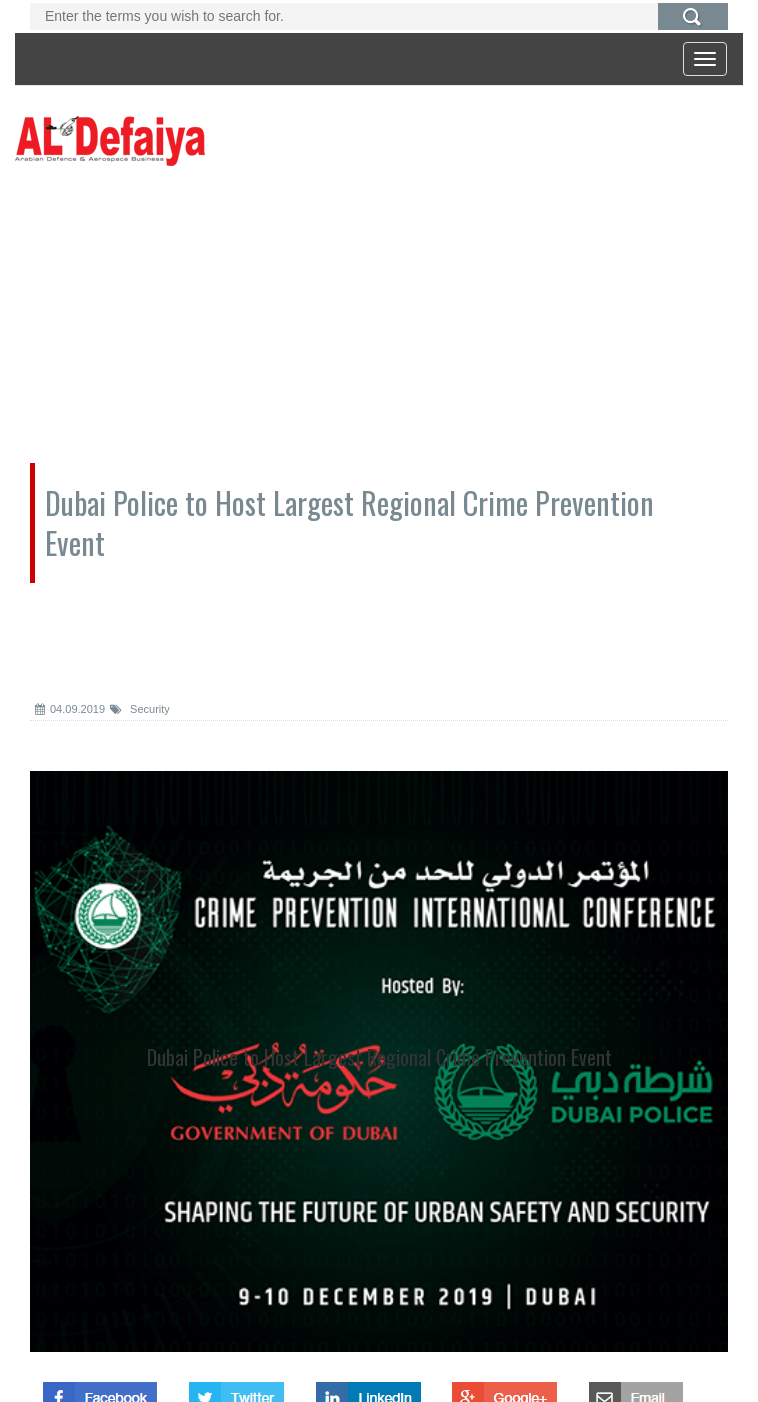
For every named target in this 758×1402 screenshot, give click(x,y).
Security (140, 709)
